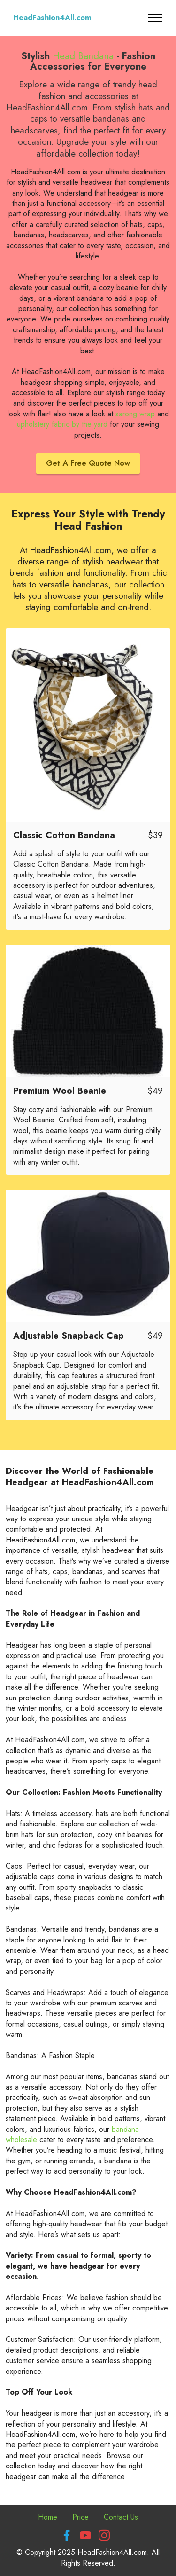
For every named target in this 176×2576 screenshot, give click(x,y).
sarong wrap (135, 413)
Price (80, 2517)
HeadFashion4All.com (52, 18)
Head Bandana (83, 56)
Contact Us (121, 2517)
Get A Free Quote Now (88, 463)
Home (47, 2517)
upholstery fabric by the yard (62, 424)
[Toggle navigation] (155, 18)
